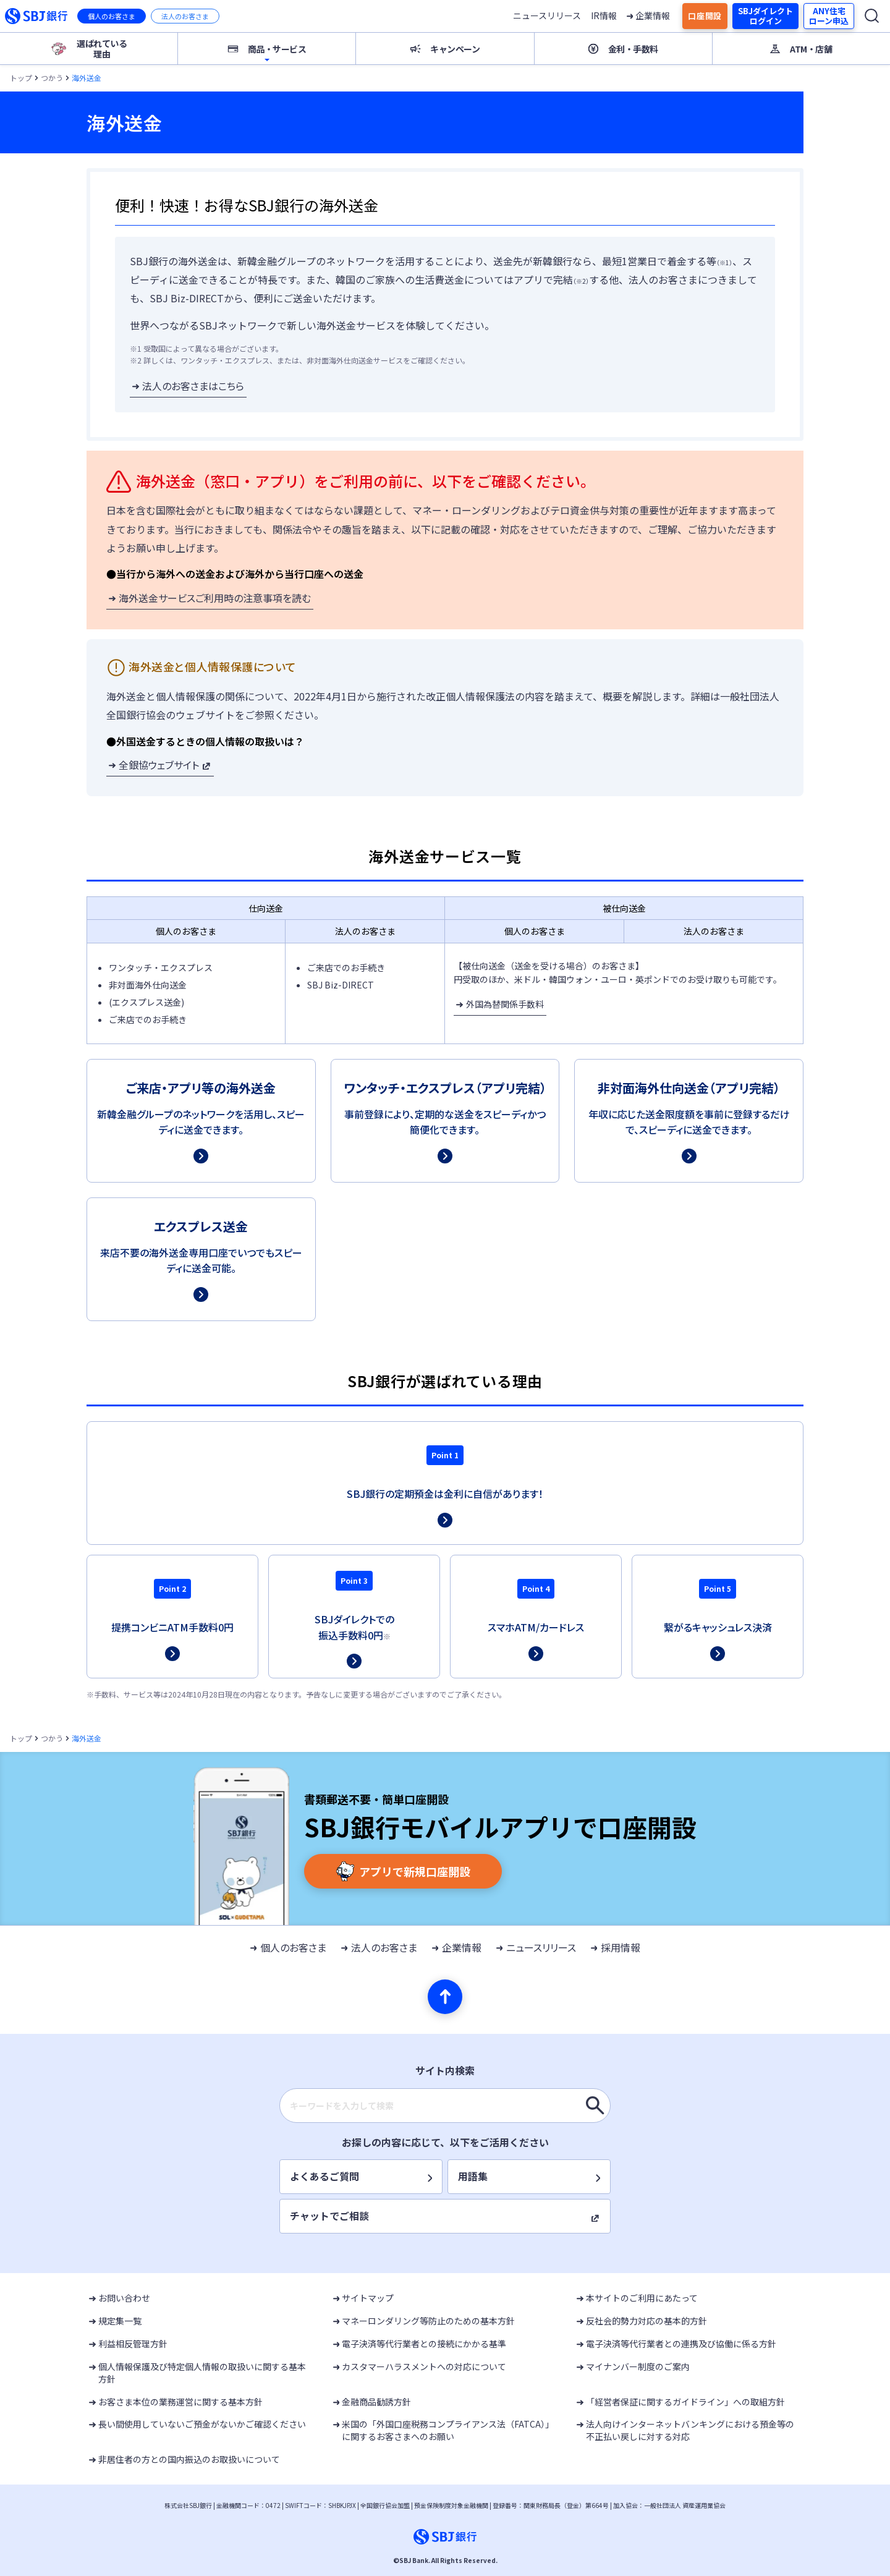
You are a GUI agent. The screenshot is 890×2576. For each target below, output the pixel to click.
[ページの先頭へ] (445, 1996)
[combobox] (445, 2105)
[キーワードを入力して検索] (595, 2105)
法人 (185, 16)
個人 (111, 16)
